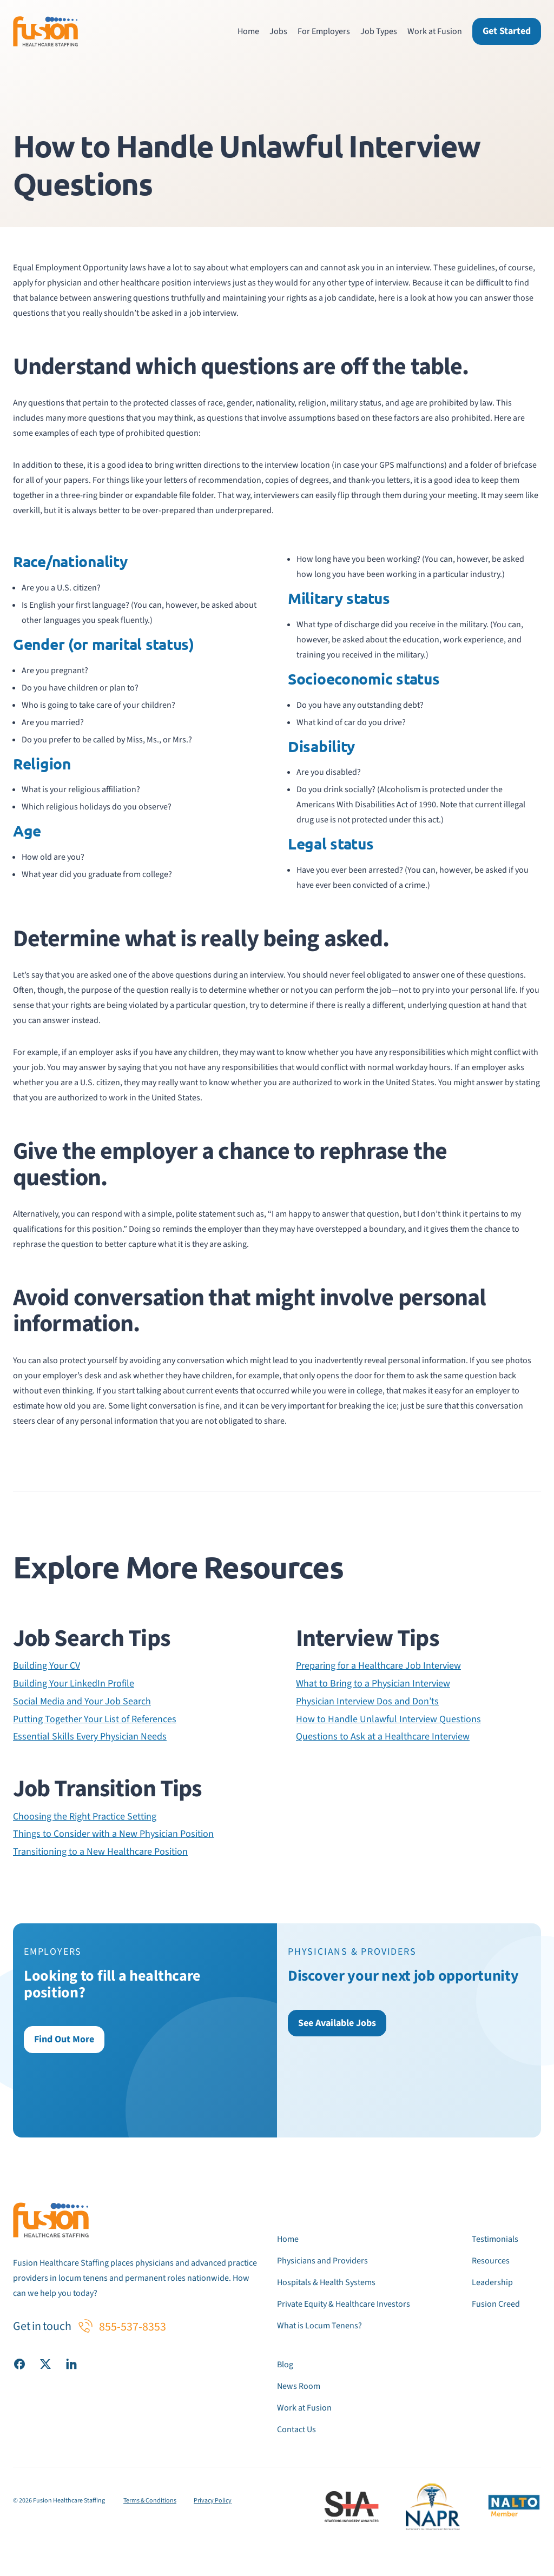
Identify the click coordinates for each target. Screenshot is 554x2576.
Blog (285, 2365)
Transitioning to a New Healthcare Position (100, 1852)
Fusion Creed (496, 2304)
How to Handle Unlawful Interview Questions (388, 1719)
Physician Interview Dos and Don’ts (367, 1701)
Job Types (378, 31)
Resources (491, 2261)
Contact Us (296, 2429)
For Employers (324, 31)
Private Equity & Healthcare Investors (343, 2304)
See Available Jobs (337, 2023)
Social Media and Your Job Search (82, 1701)
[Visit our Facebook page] (19, 2363)
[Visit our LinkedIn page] (71, 2363)
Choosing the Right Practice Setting (84, 1816)
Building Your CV (46, 1666)
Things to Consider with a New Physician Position (113, 1834)
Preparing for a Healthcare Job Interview (378, 1666)
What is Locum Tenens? (319, 2326)
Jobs (278, 31)
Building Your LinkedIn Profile (73, 1683)
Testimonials (495, 2239)
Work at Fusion (434, 31)
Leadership (492, 2282)
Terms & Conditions (149, 2500)
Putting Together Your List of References (94, 1719)
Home (248, 31)
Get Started (507, 31)
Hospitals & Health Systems (326, 2282)
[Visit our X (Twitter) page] (45, 2363)
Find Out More (64, 2039)
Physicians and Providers (322, 2261)
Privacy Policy (213, 2500)
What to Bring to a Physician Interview (373, 1683)
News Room (298, 2386)
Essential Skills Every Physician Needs (90, 1736)
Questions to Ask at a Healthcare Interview (383, 1736)
